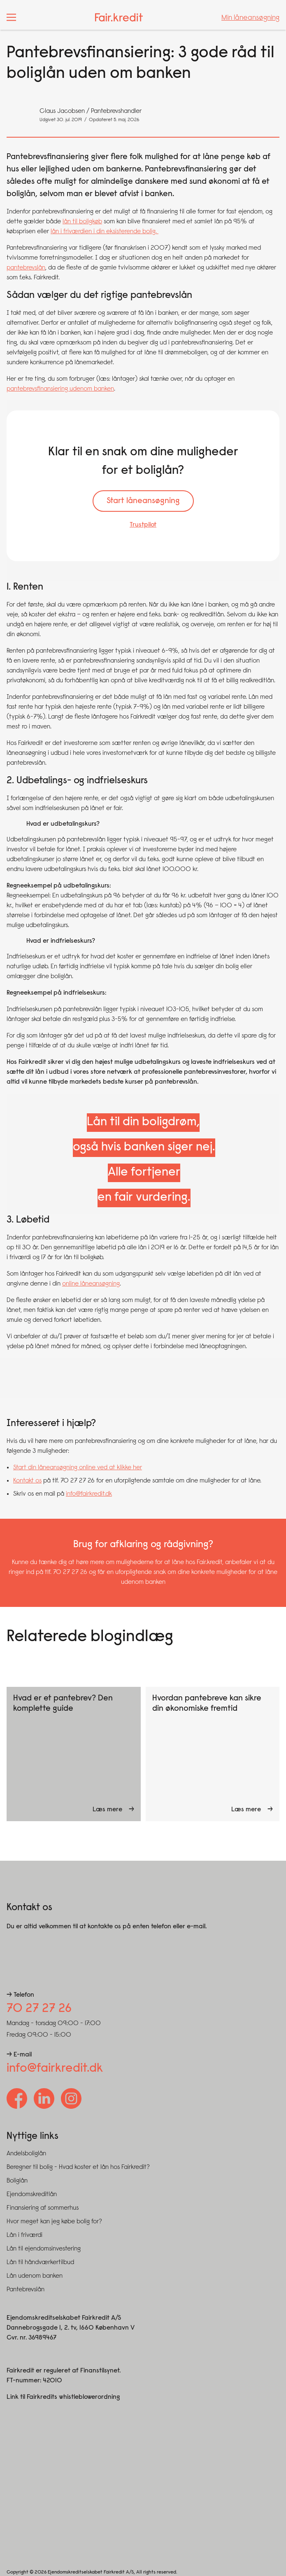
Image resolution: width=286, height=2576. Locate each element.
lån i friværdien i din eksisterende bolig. (104, 231)
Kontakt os (27, 1481)
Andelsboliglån (26, 2153)
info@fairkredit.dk (89, 1494)
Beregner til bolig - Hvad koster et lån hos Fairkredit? (78, 2167)
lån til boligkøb (82, 221)
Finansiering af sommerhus (43, 2208)
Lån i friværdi (24, 2235)
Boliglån (17, 2181)
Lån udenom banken (35, 2276)
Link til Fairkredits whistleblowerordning (63, 2397)
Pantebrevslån (25, 2289)
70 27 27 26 (39, 2009)
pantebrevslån (26, 268)
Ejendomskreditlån (32, 2194)
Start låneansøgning (143, 501)
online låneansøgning (91, 1284)
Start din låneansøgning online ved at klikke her (77, 1467)
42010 (52, 2380)
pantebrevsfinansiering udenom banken (60, 389)
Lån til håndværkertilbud (40, 2262)
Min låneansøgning (250, 18)
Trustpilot (143, 525)
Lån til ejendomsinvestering (44, 2249)
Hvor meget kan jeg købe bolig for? (54, 2221)
